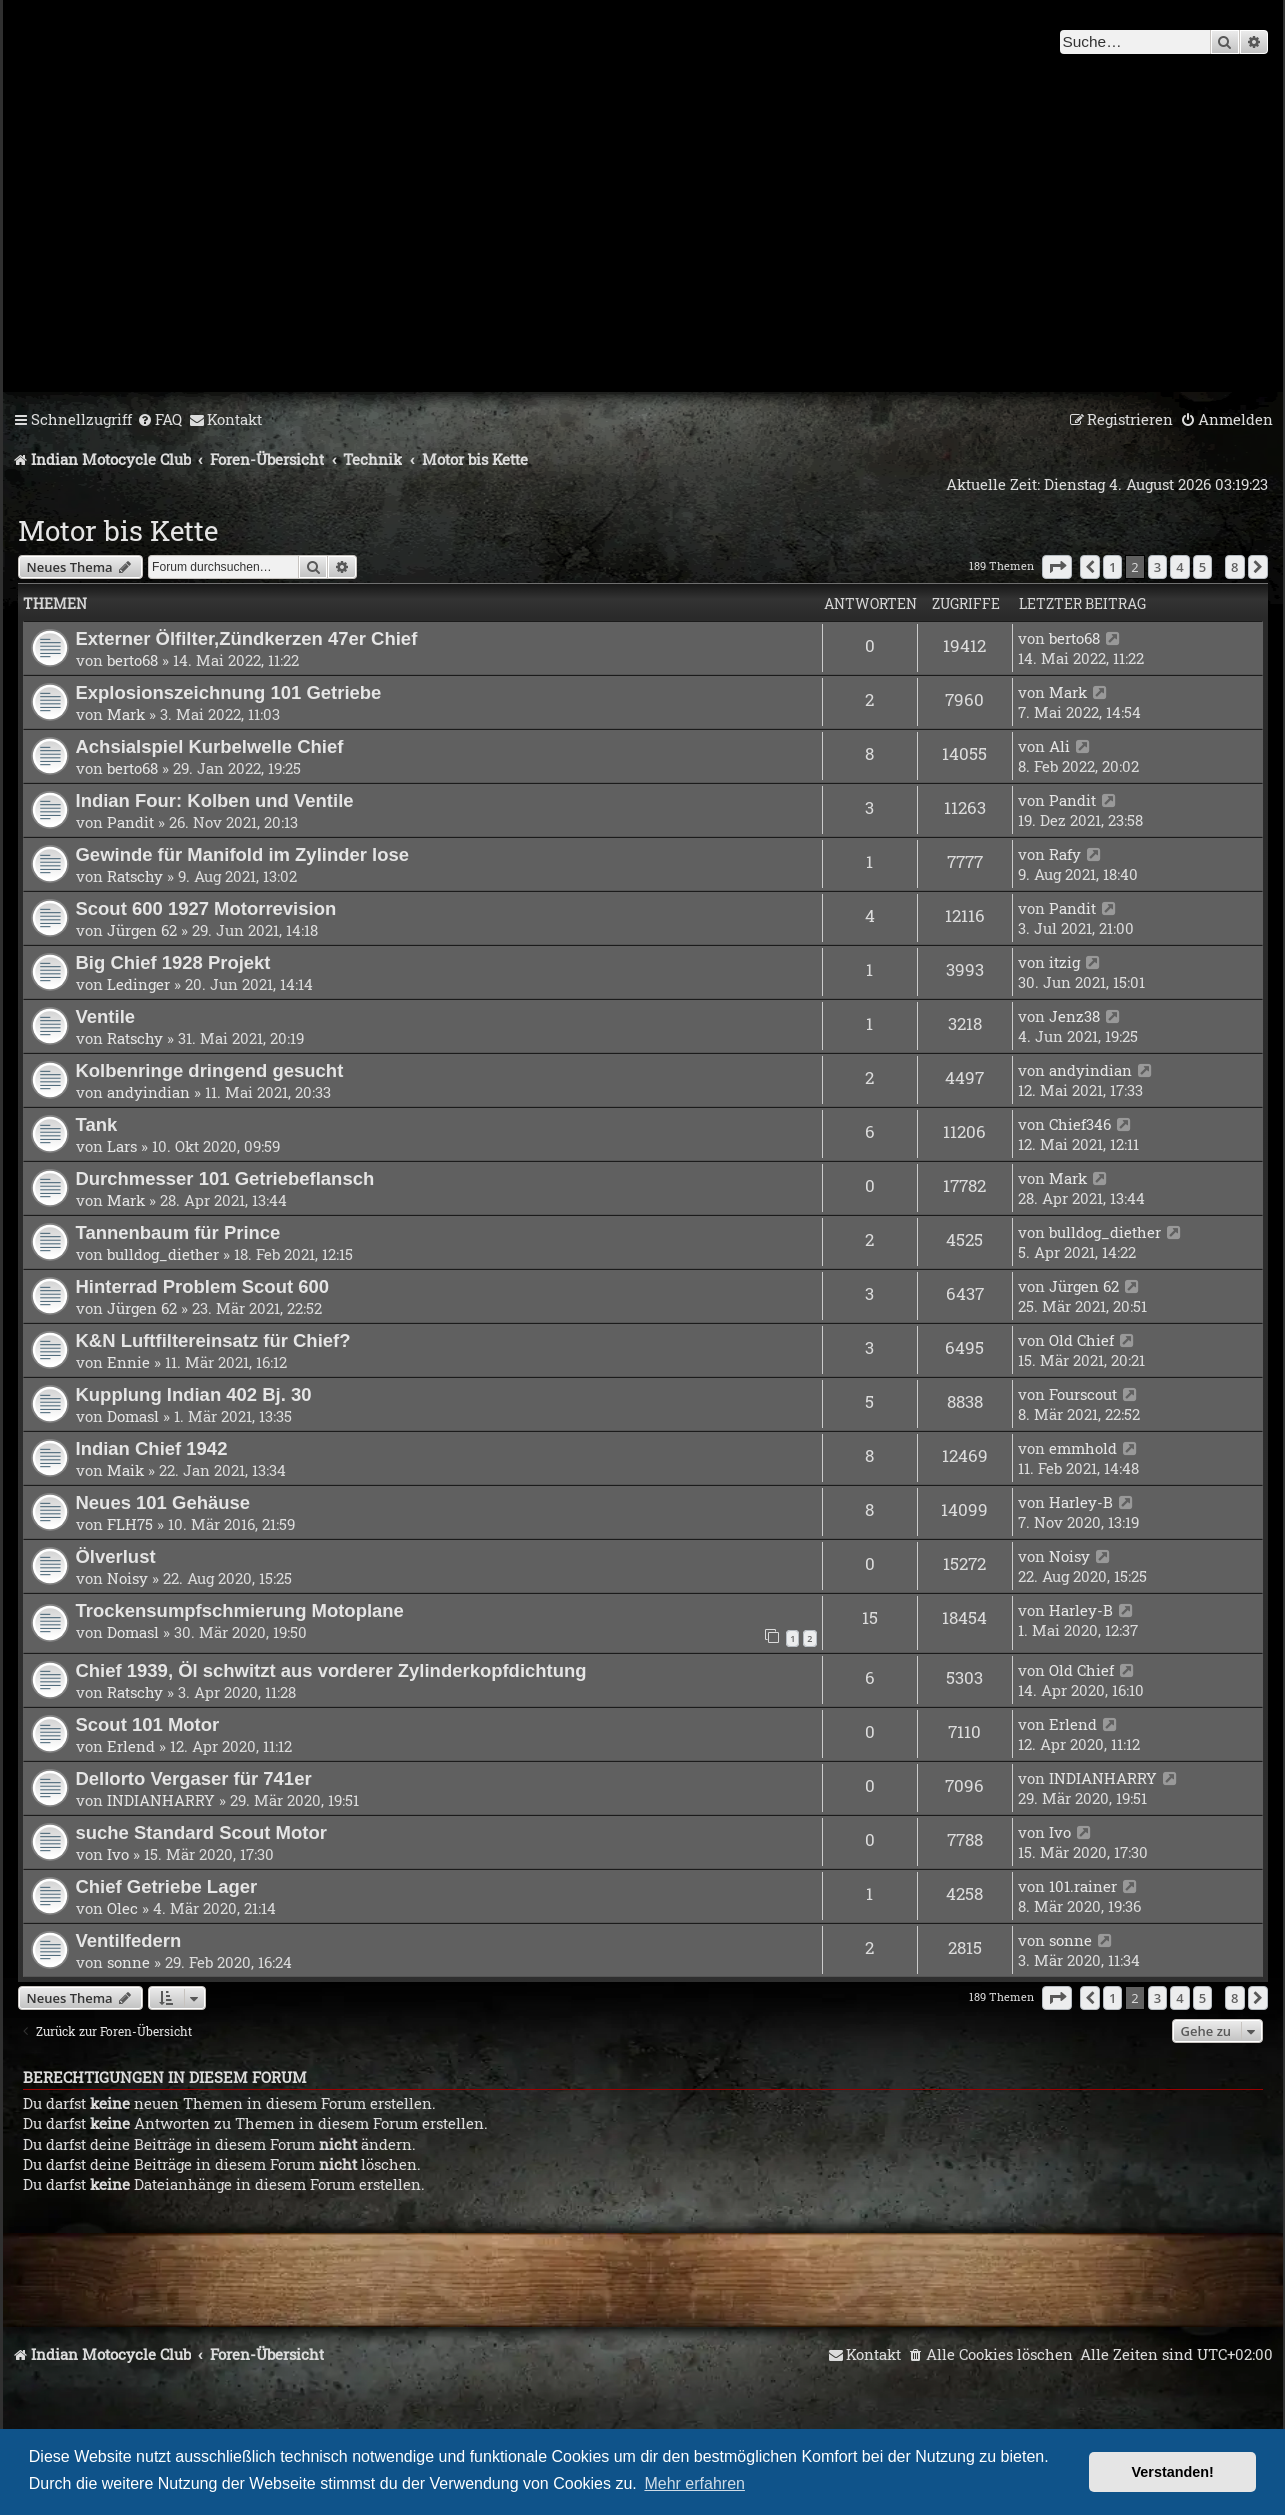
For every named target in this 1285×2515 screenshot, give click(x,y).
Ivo (118, 1854)
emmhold (1083, 1448)
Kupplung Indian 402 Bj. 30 (194, 1394)
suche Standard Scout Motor (201, 1832)
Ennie (128, 1362)
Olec (122, 1908)
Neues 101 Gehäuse (163, 1502)
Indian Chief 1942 (152, 1448)
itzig (1064, 962)
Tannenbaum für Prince (178, 1232)
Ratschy (135, 876)
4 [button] (1179, 567)
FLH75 (130, 1524)
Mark (126, 714)
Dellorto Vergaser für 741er (194, 1778)
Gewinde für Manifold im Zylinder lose (243, 854)
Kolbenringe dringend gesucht (210, 1070)
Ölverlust (116, 1556)
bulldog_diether (163, 1254)
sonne (128, 1962)
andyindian (148, 1092)
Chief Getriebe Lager (167, 1886)
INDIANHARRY (161, 1800)
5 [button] (1202, 567)
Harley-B (1081, 1502)
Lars (122, 1146)
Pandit (130, 822)
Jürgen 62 (142, 930)
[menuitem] (159, 420)
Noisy (127, 1578)
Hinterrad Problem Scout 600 (203, 1286)
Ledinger (138, 984)
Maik (125, 1470)
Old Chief (1081, 1340)
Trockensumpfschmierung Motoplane (240, 1610)
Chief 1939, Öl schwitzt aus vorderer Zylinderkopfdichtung (331, 1670)
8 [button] (1234, 567)
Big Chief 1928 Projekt (173, 962)
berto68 (132, 660)
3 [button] (1157, 567)
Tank (97, 1124)
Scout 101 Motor (148, 1724)
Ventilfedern (129, 1940)
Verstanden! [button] (1173, 2472)
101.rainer (1083, 1886)
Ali (1059, 746)
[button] (1057, 567)
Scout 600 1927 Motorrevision (206, 908)
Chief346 (1080, 1124)
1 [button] (1112, 567)
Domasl (133, 1416)
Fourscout (1083, 1394)
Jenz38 (1074, 1016)
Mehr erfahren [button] (694, 2483)
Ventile (106, 1016)
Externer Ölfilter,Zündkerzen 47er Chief (247, 638)
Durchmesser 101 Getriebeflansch (225, 1178)
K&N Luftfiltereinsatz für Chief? (213, 1340)
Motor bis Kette (118, 530)
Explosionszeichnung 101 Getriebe (229, 692)
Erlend (131, 1746)
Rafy (1065, 854)
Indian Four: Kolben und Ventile (215, 800)
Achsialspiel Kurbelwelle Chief (210, 746)
